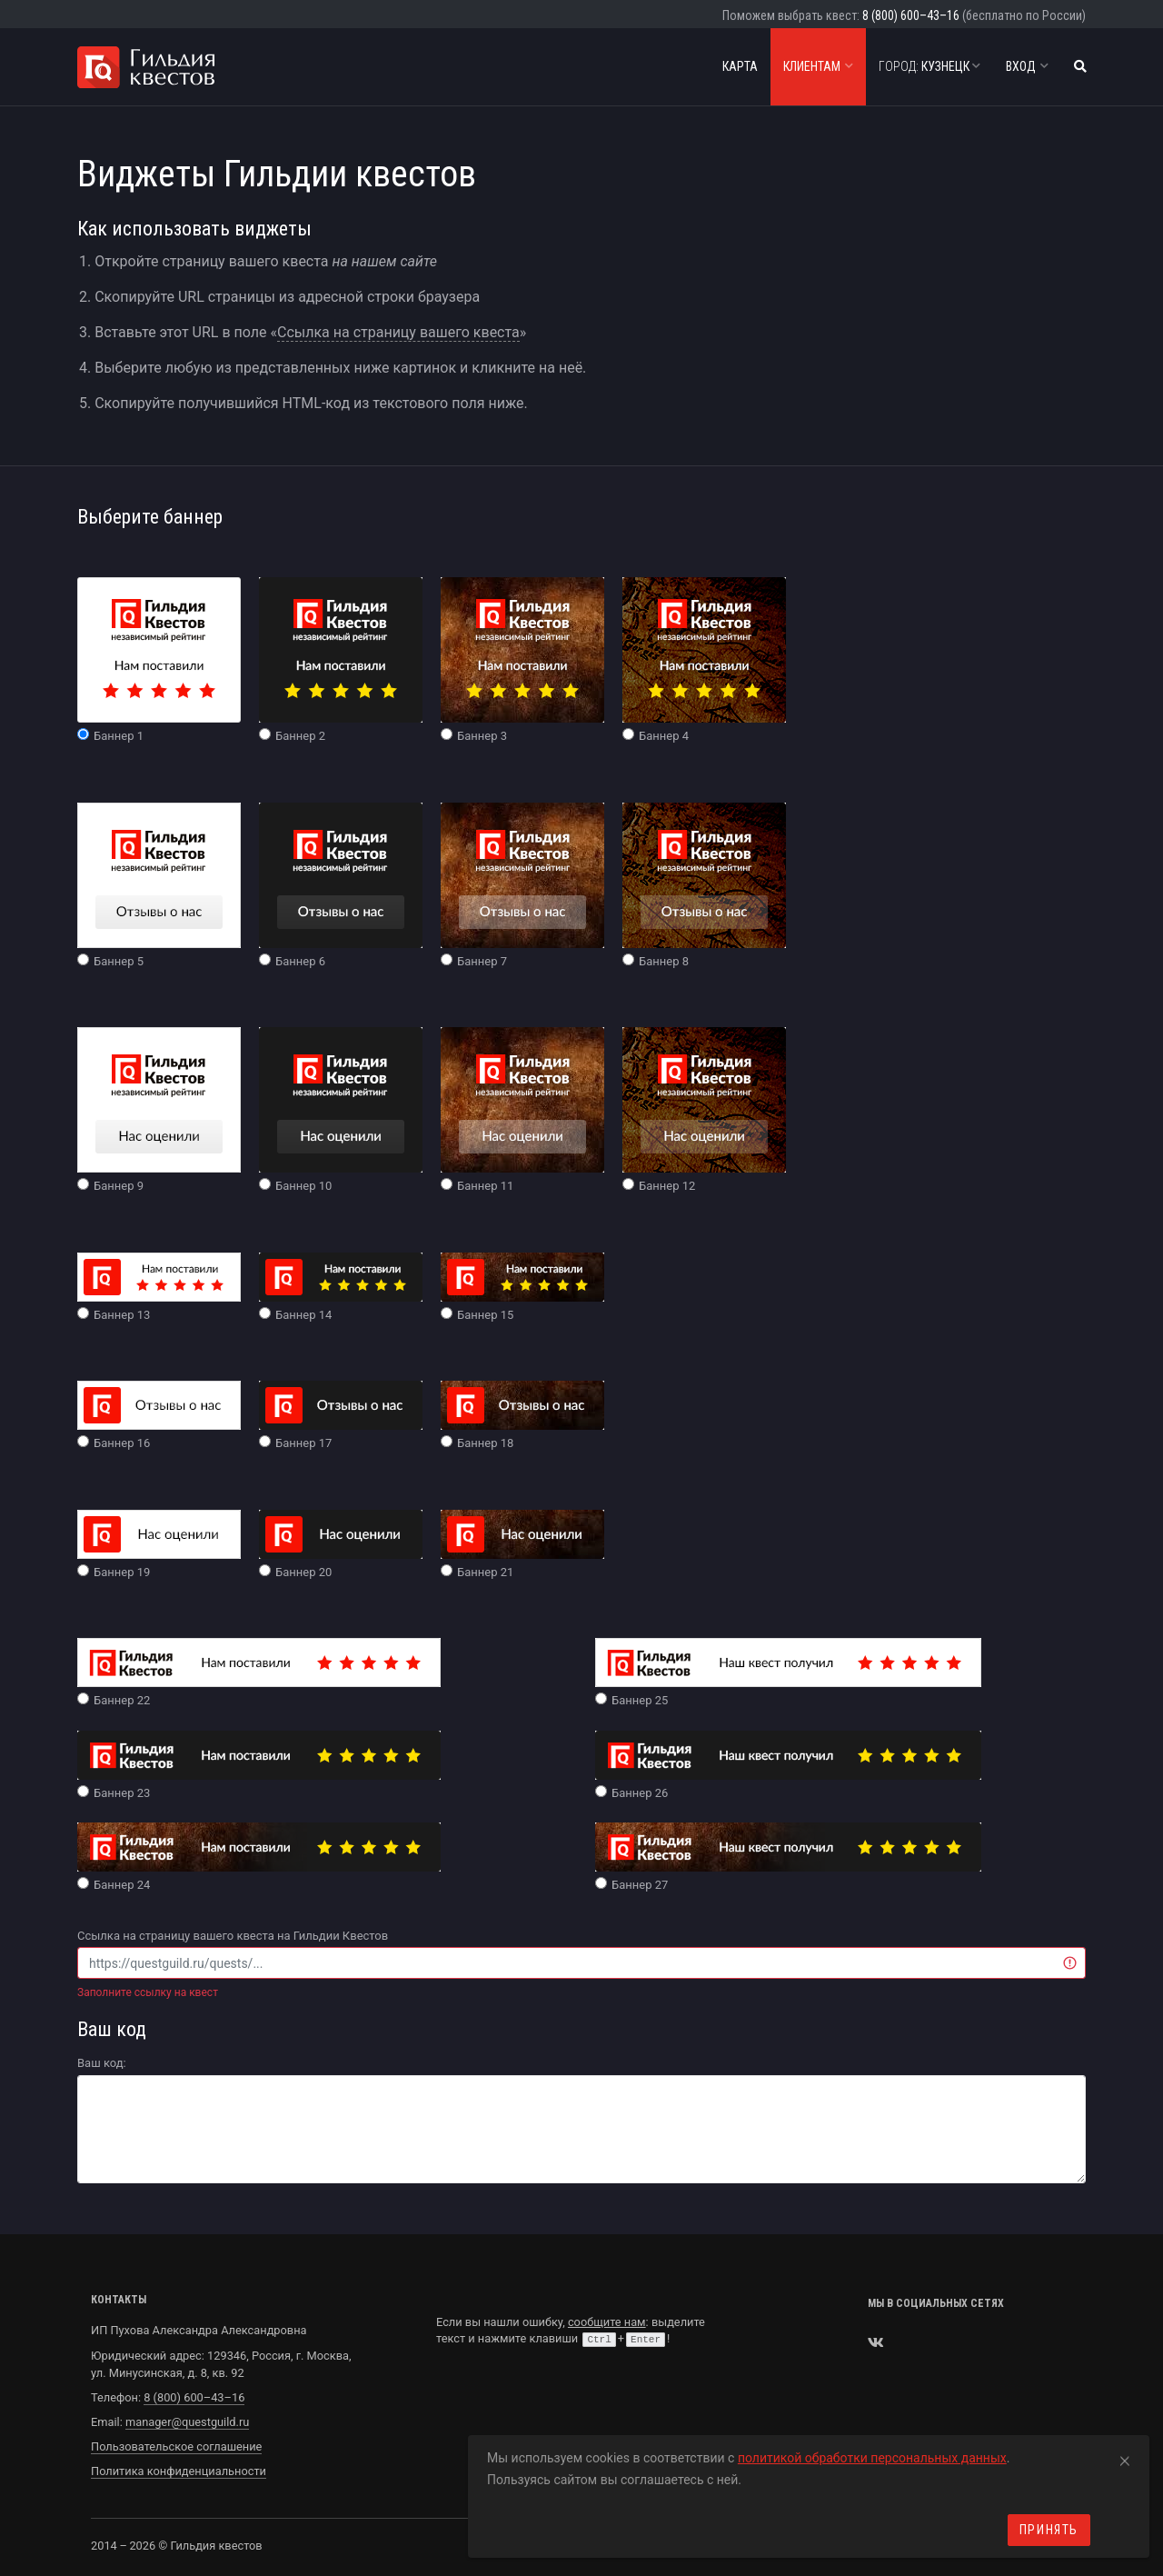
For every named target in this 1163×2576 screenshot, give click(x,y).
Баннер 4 (704, 660)
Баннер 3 (522, 660)
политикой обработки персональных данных (872, 2458)
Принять (1049, 2529)
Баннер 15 (522, 1287)
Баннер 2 (340, 660)
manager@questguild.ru (187, 2422)
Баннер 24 (259, 1857)
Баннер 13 (159, 1287)
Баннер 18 (522, 1415)
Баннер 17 (340, 1415)
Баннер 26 (788, 1765)
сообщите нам (607, 2322)
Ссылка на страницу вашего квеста (398, 332)
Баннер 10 (340, 1110)
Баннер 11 (522, 1110)
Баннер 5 (159, 885)
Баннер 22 (259, 1672)
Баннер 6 (340, 885)
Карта (740, 66)
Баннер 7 (522, 885)
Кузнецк (929, 66)
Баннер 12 (704, 1110)
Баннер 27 (788, 1857)
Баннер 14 (340, 1287)
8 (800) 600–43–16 (910, 15)
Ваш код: (101, 2063)
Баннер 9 (159, 1110)
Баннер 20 (340, 1544)
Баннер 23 (259, 1765)
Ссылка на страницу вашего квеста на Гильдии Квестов (232, 1935)
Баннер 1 (159, 660)
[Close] (1124, 2458)
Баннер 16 (159, 1415)
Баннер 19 (159, 1544)
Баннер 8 (704, 885)
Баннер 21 (522, 1544)
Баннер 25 (788, 1672)
